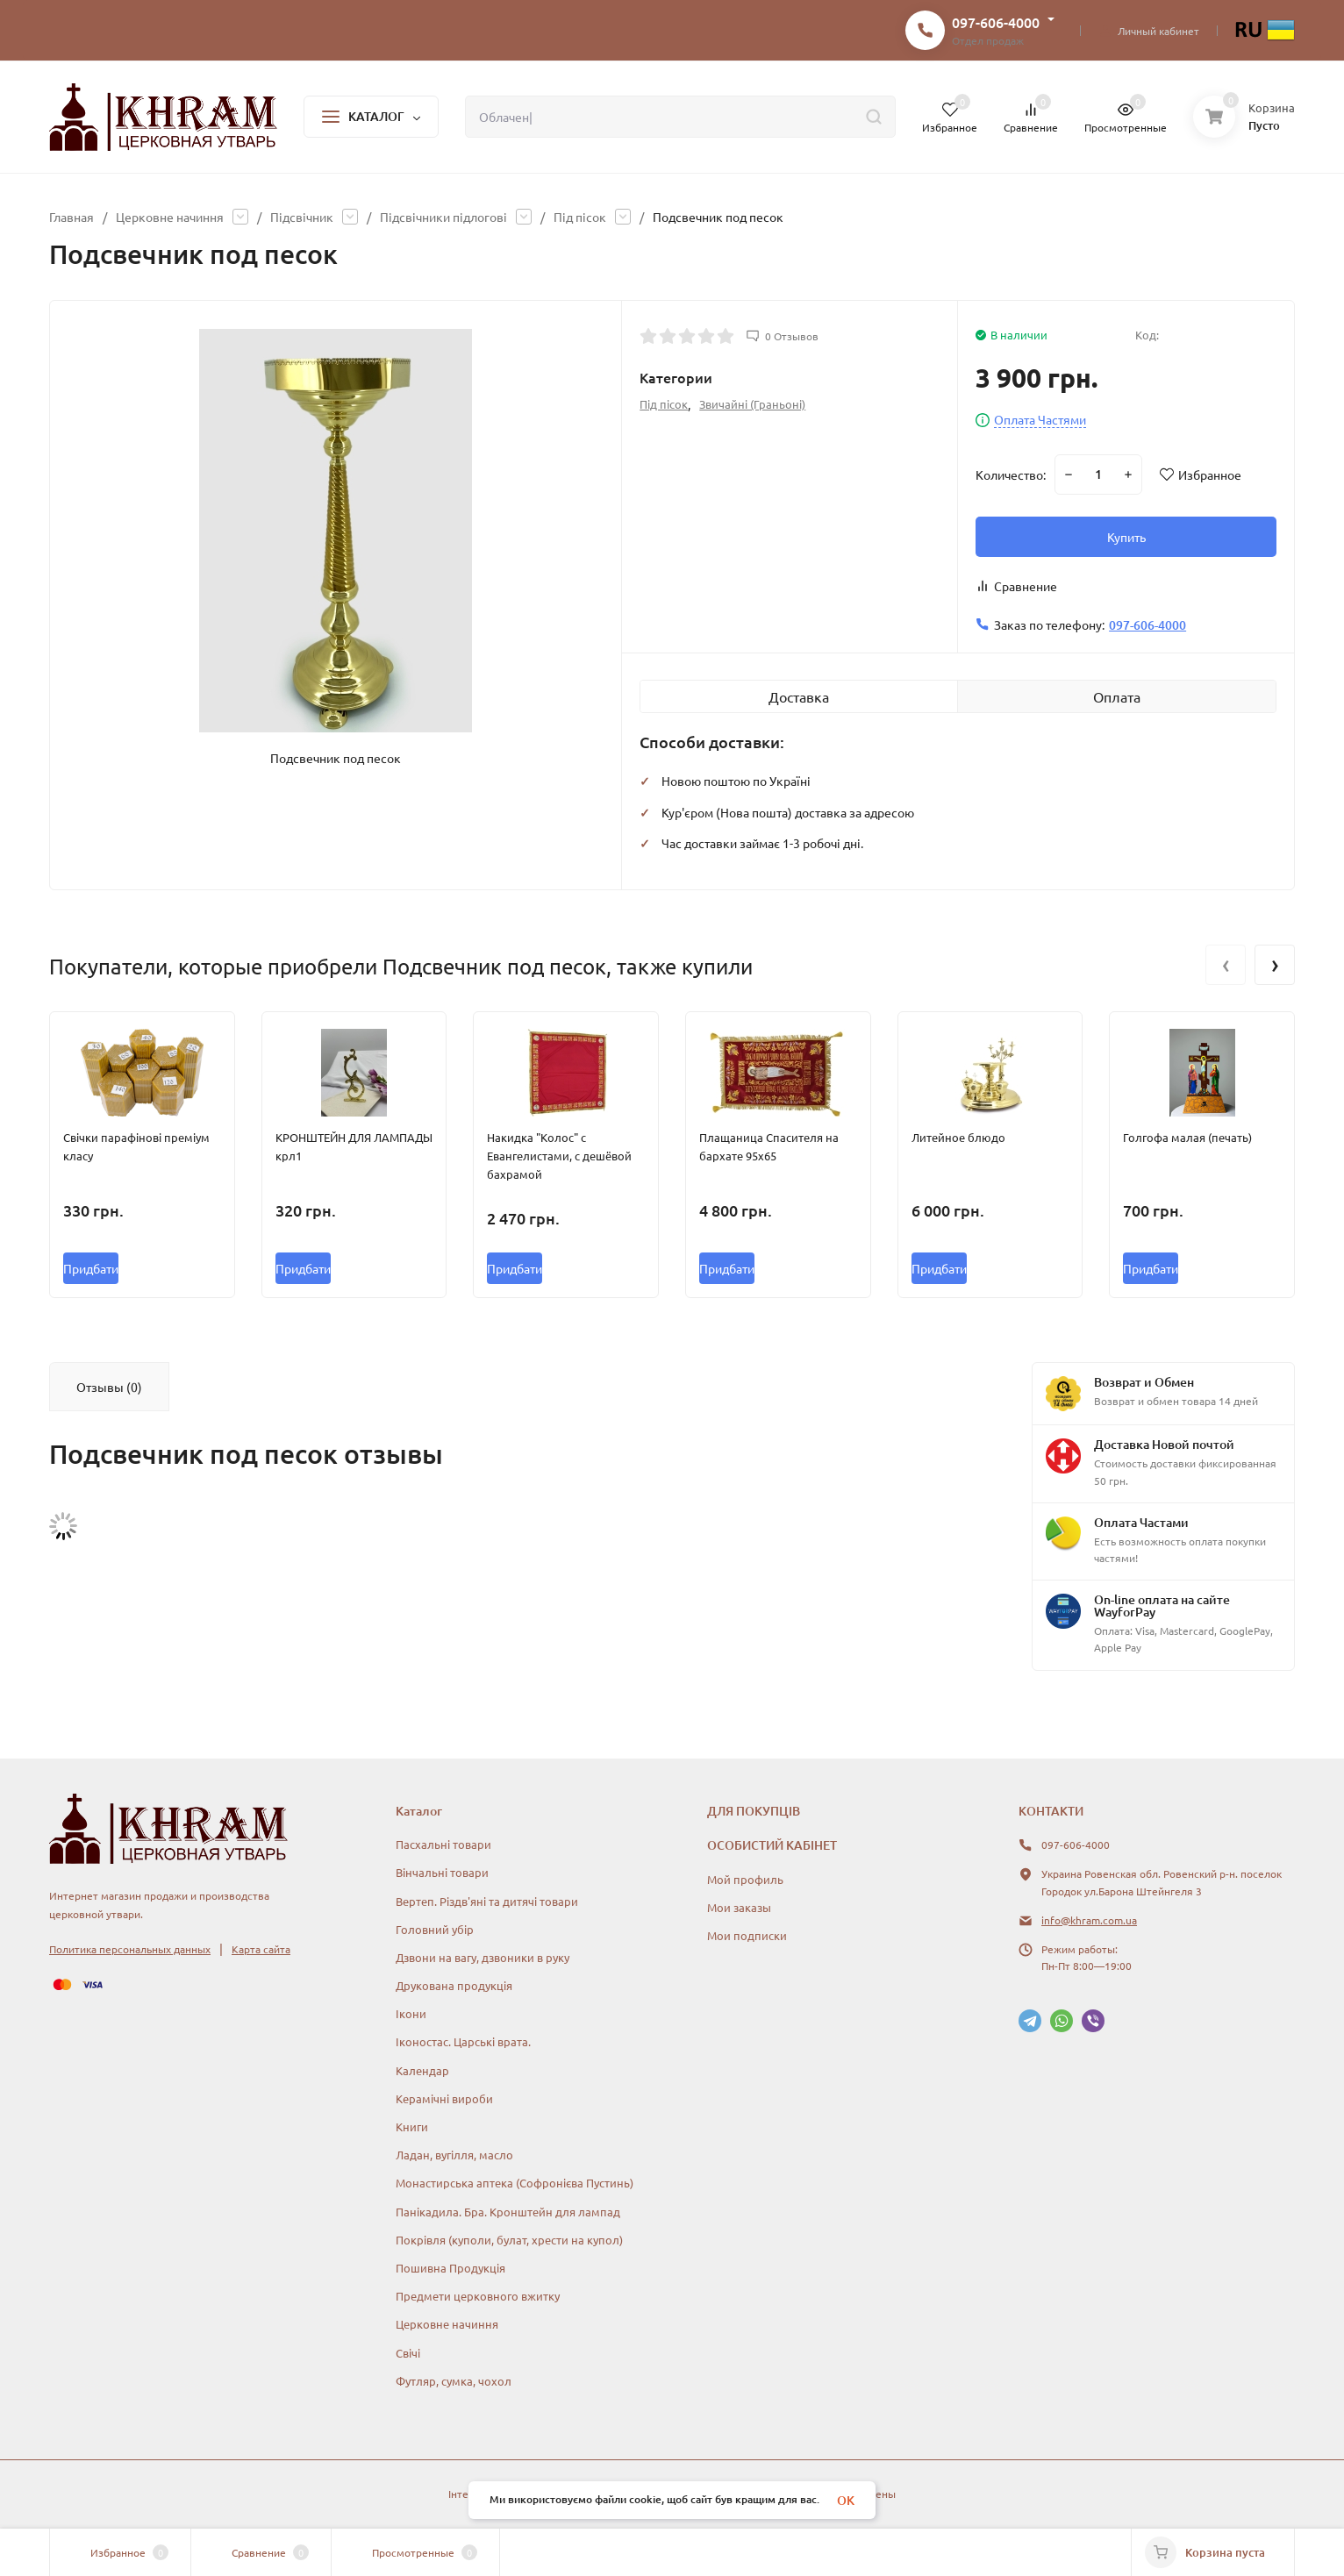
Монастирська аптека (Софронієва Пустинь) (514, 2182)
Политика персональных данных (130, 1949)
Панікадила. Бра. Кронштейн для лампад (508, 2211)
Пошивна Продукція (450, 2267)
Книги (412, 2126)
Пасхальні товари (443, 1844)
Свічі (408, 2352)
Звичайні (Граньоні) (752, 403)
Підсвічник (301, 217)
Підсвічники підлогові (443, 217)
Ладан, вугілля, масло (454, 2154)
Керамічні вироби (444, 2098)
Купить (1126, 537)
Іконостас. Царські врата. (463, 2041)
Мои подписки (747, 1935)
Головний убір (435, 1929)
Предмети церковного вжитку (478, 2295)
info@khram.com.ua (1089, 1920)
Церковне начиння (170, 217)
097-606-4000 (996, 22)
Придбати (90, 1268)
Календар (422, 2070)
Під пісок (580, 217)
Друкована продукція (454, 1985)
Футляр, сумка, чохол (453, 2380)
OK (845, 2500)
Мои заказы (739, 1907)
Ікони (411, 2013)
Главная (71, 217)
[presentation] (1225, 965)
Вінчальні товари (442, 1872)
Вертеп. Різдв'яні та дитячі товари (487, 1901)
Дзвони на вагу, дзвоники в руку (482, 1957)
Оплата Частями (1040, 420)
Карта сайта (261, 1949)
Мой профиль (745, 1879)
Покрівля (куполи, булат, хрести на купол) (509, 2239)
